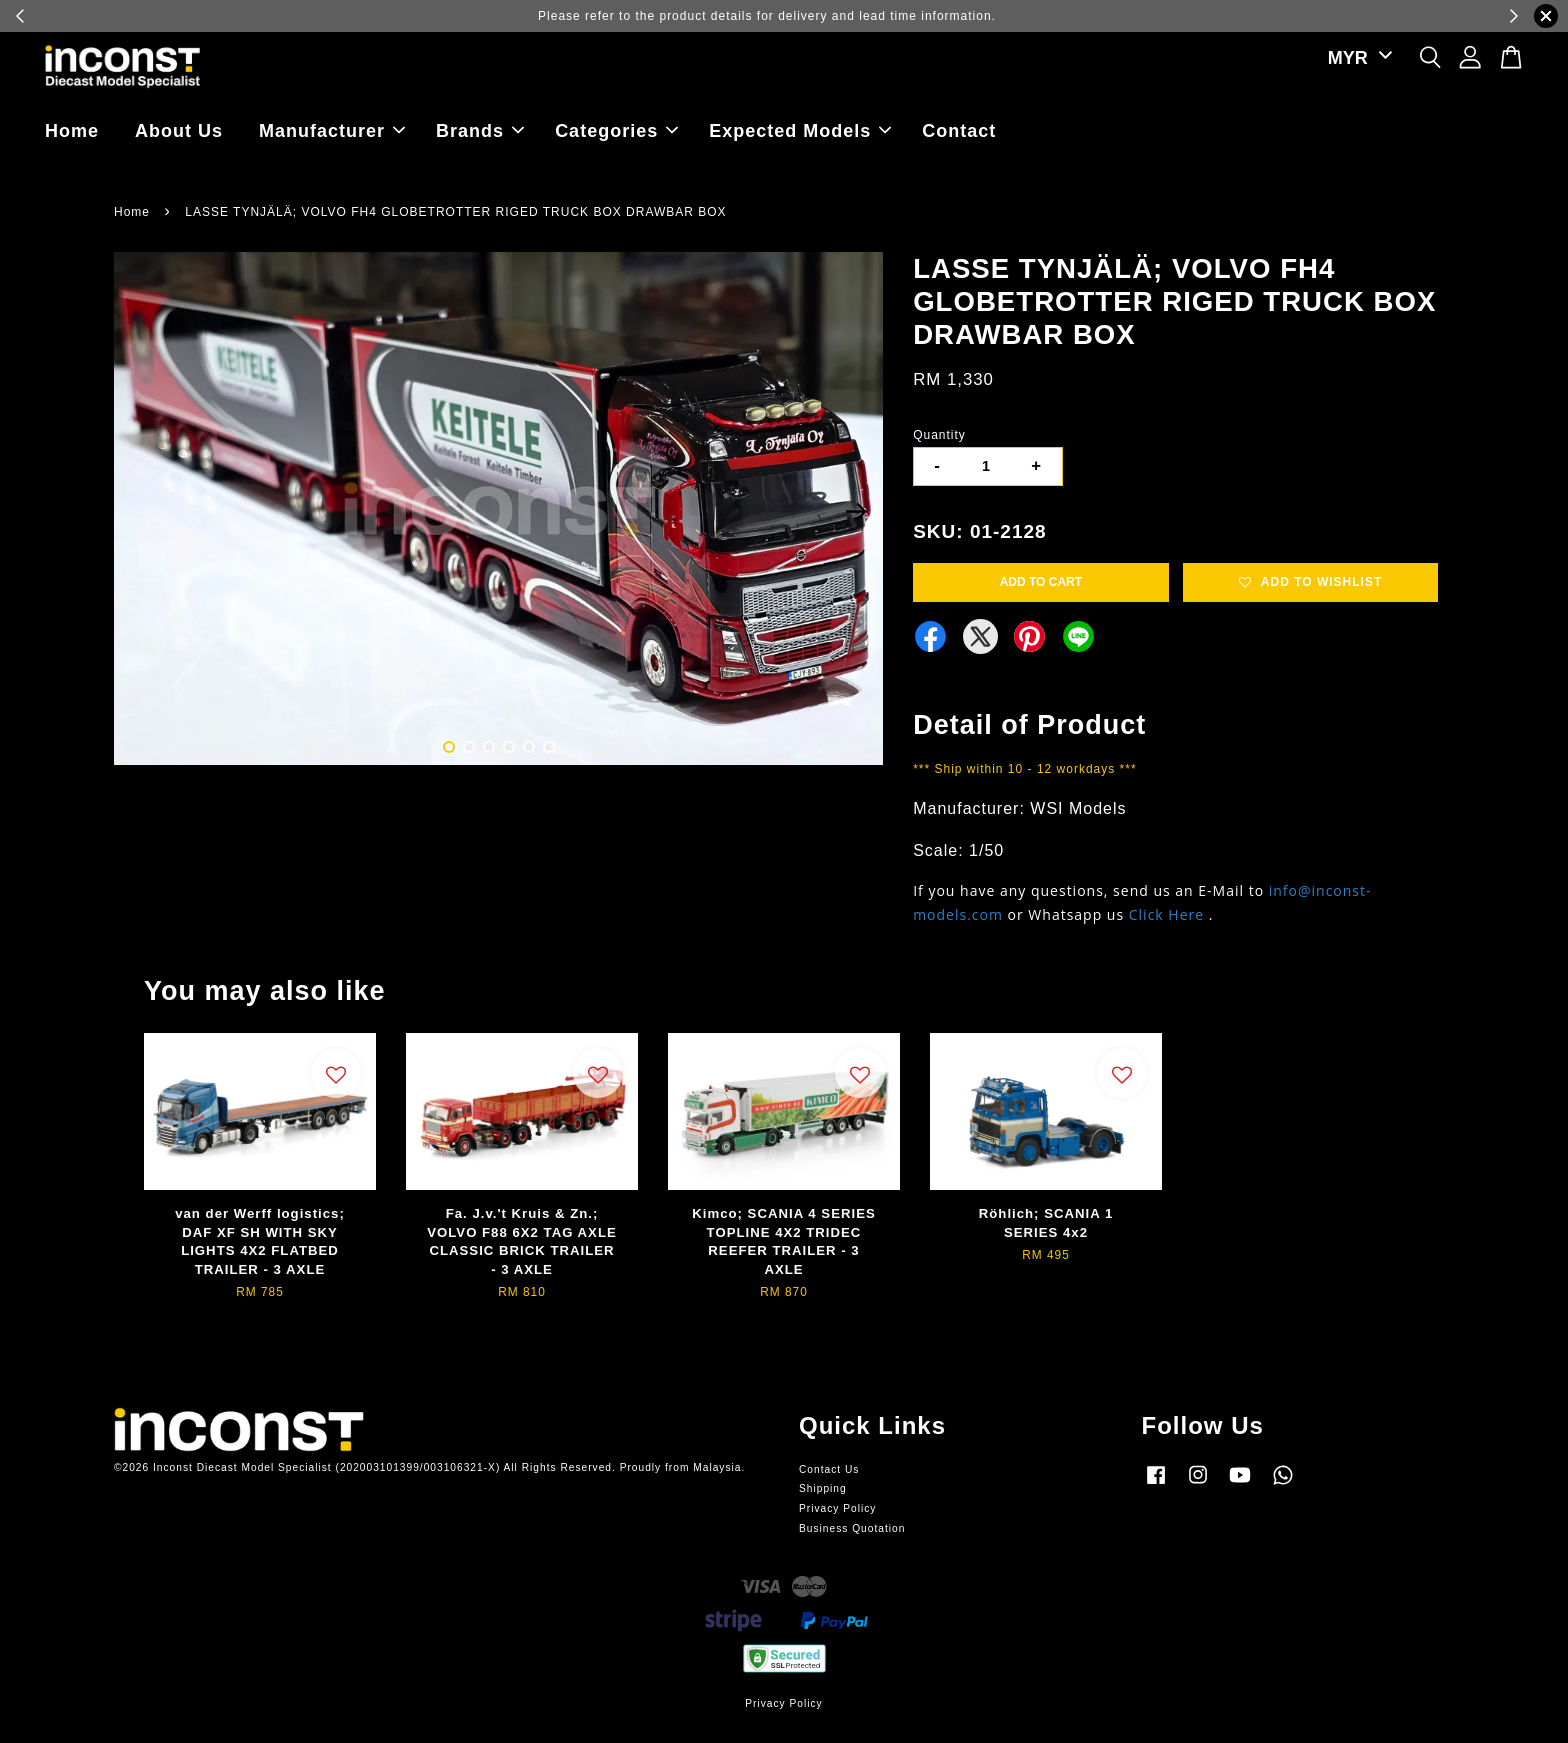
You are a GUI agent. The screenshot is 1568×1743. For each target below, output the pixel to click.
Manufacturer (332, 131)
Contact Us (829, 1469)
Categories (616, 131)
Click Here (1166, 914)
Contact (959, 131)
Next (856, 512)
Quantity (939, 435)
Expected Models (800, 131)
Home (72, 131)
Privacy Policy (837, 1508)
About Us (179, 131)
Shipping (823, 1488)
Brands (480, 131)
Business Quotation (852, 1528)
